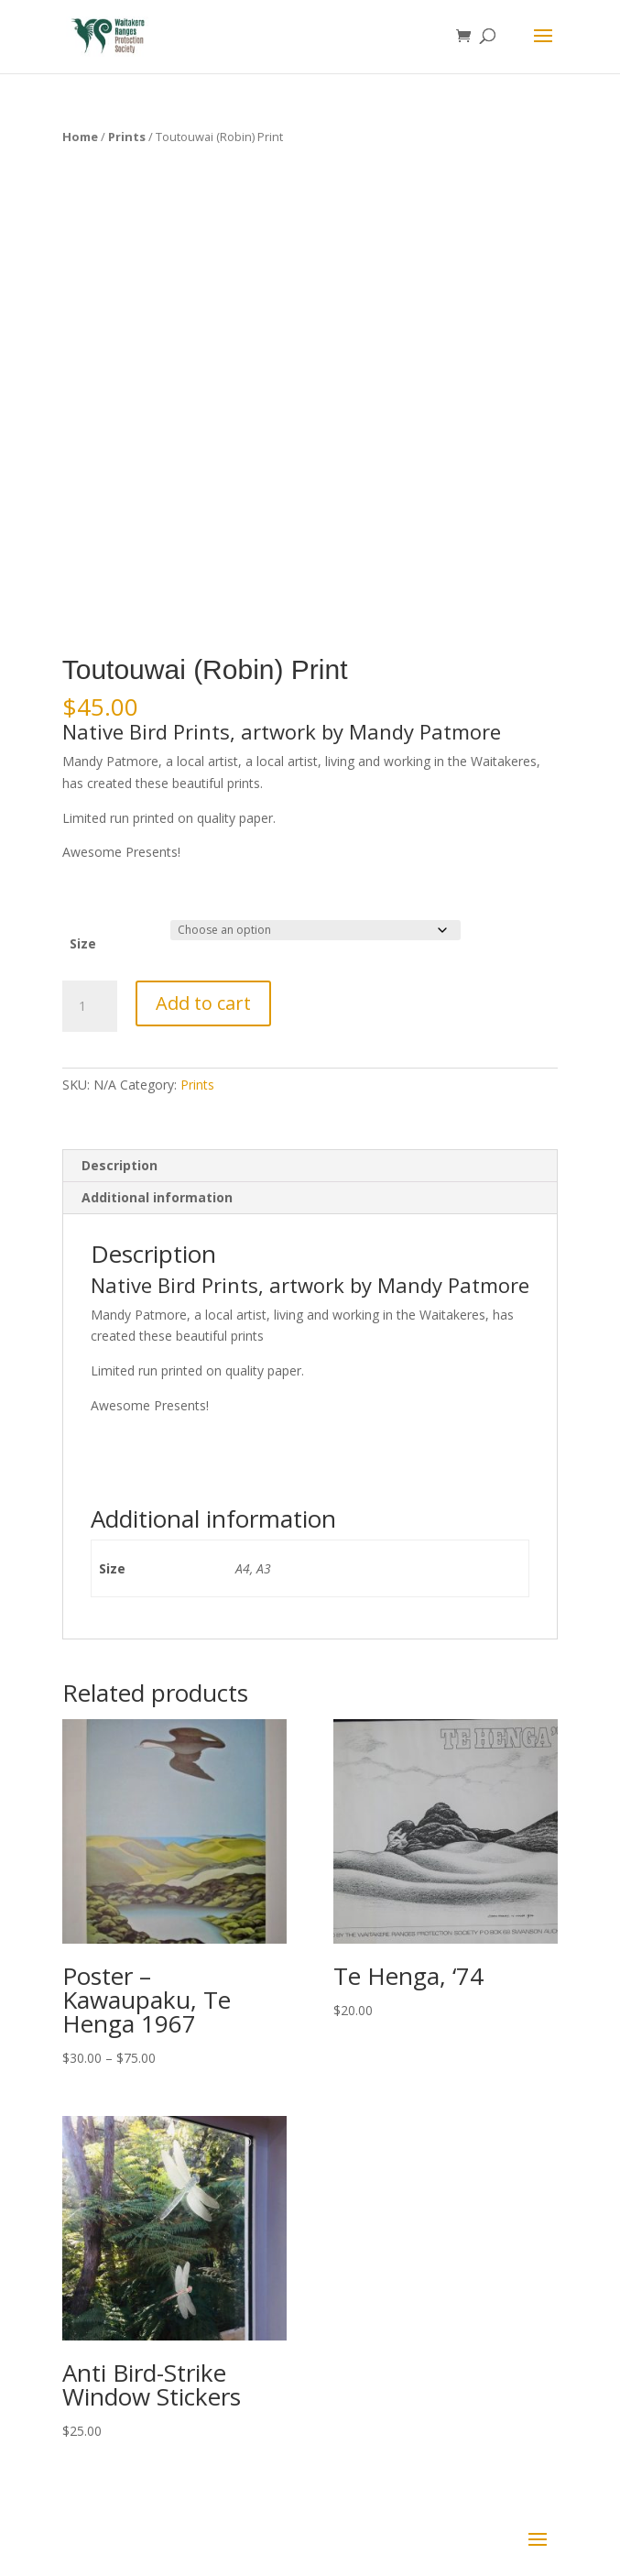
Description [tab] (120, 1165)
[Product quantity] (89, 1006)
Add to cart (203, 1003)
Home (80, 136)
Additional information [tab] (157, 1197)
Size (83, 943)
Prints (127, 136)
